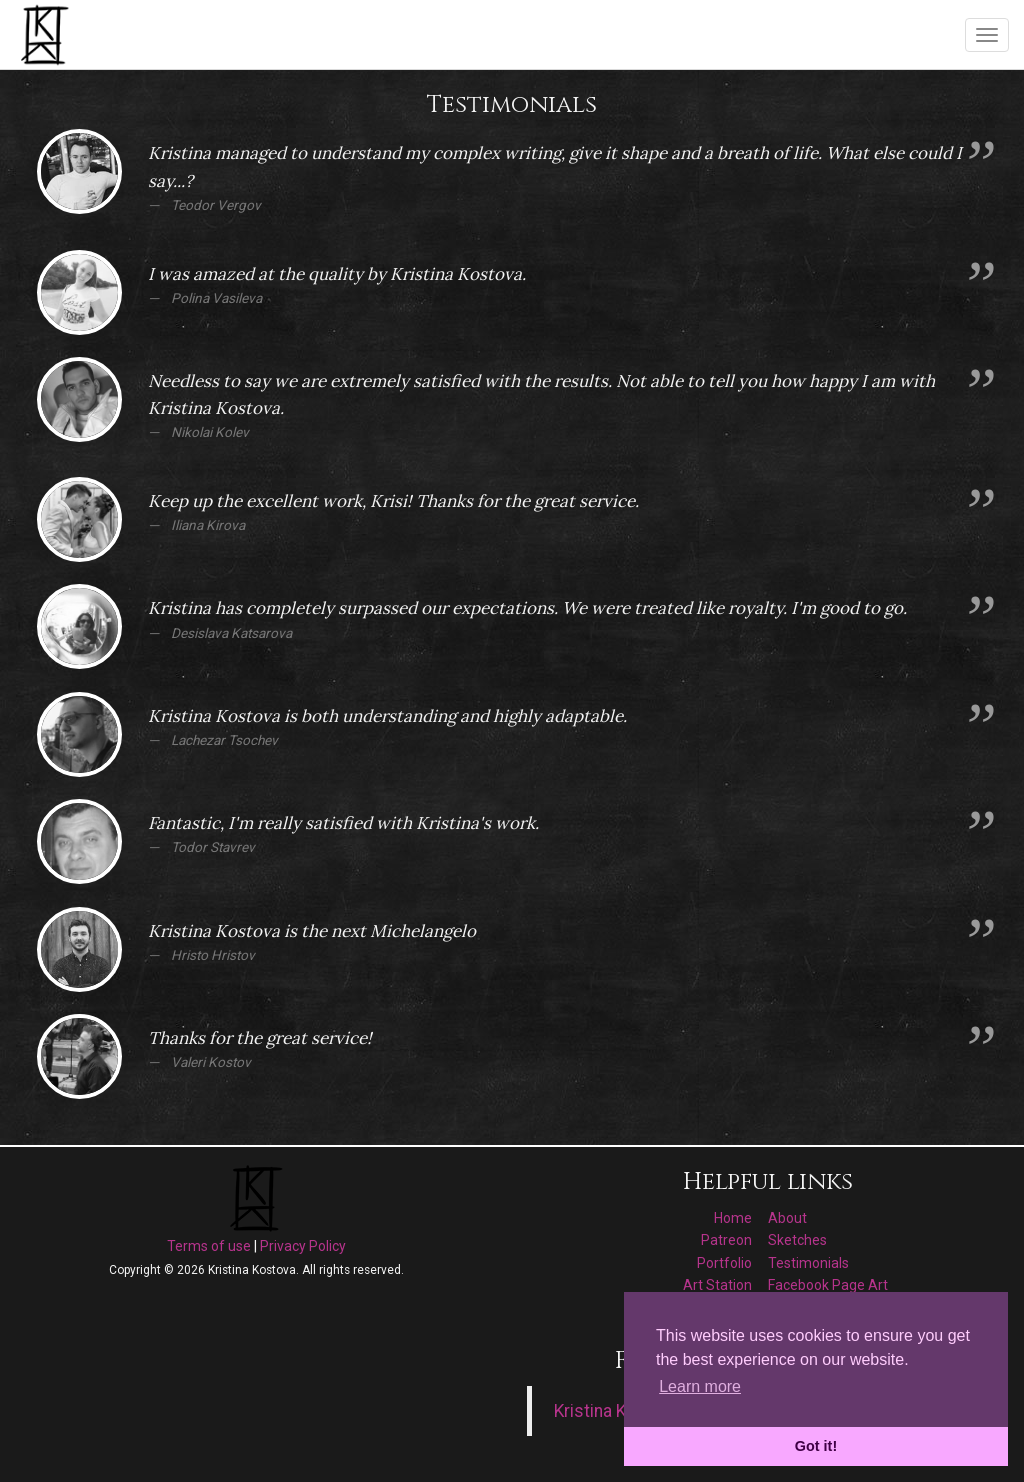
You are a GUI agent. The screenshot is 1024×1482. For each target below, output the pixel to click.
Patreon (726, 1240)
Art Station (717, 1285)
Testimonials (808, 1263)
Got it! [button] (816, 1446)
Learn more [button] (700, 1386)
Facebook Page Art (828, 1285)
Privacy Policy (303, 1246)
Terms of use (209, 1246)
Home (733, 1218)
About (787, 1218)
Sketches (797, 1240)
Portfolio (724, 1263)
